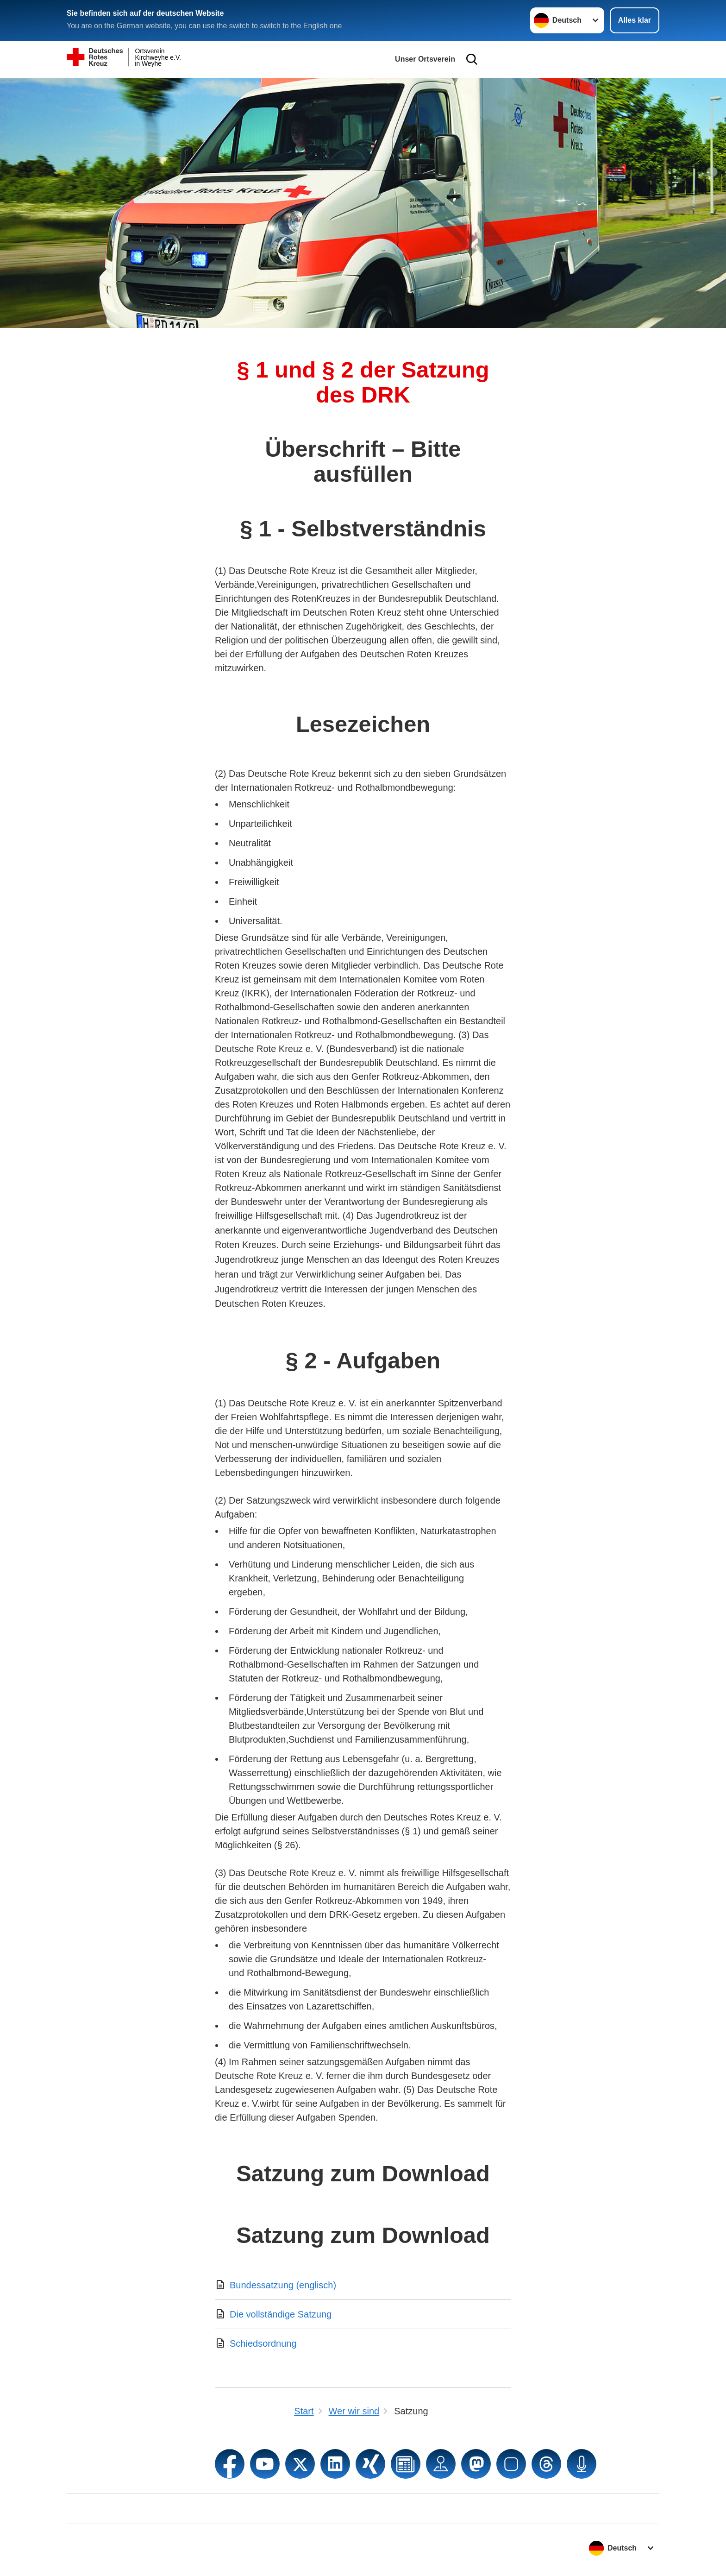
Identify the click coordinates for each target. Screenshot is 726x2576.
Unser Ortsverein (425, 59)
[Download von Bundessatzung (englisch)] (363, 2285)
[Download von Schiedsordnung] (363, 2343)
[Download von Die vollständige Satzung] (363, 2314)
